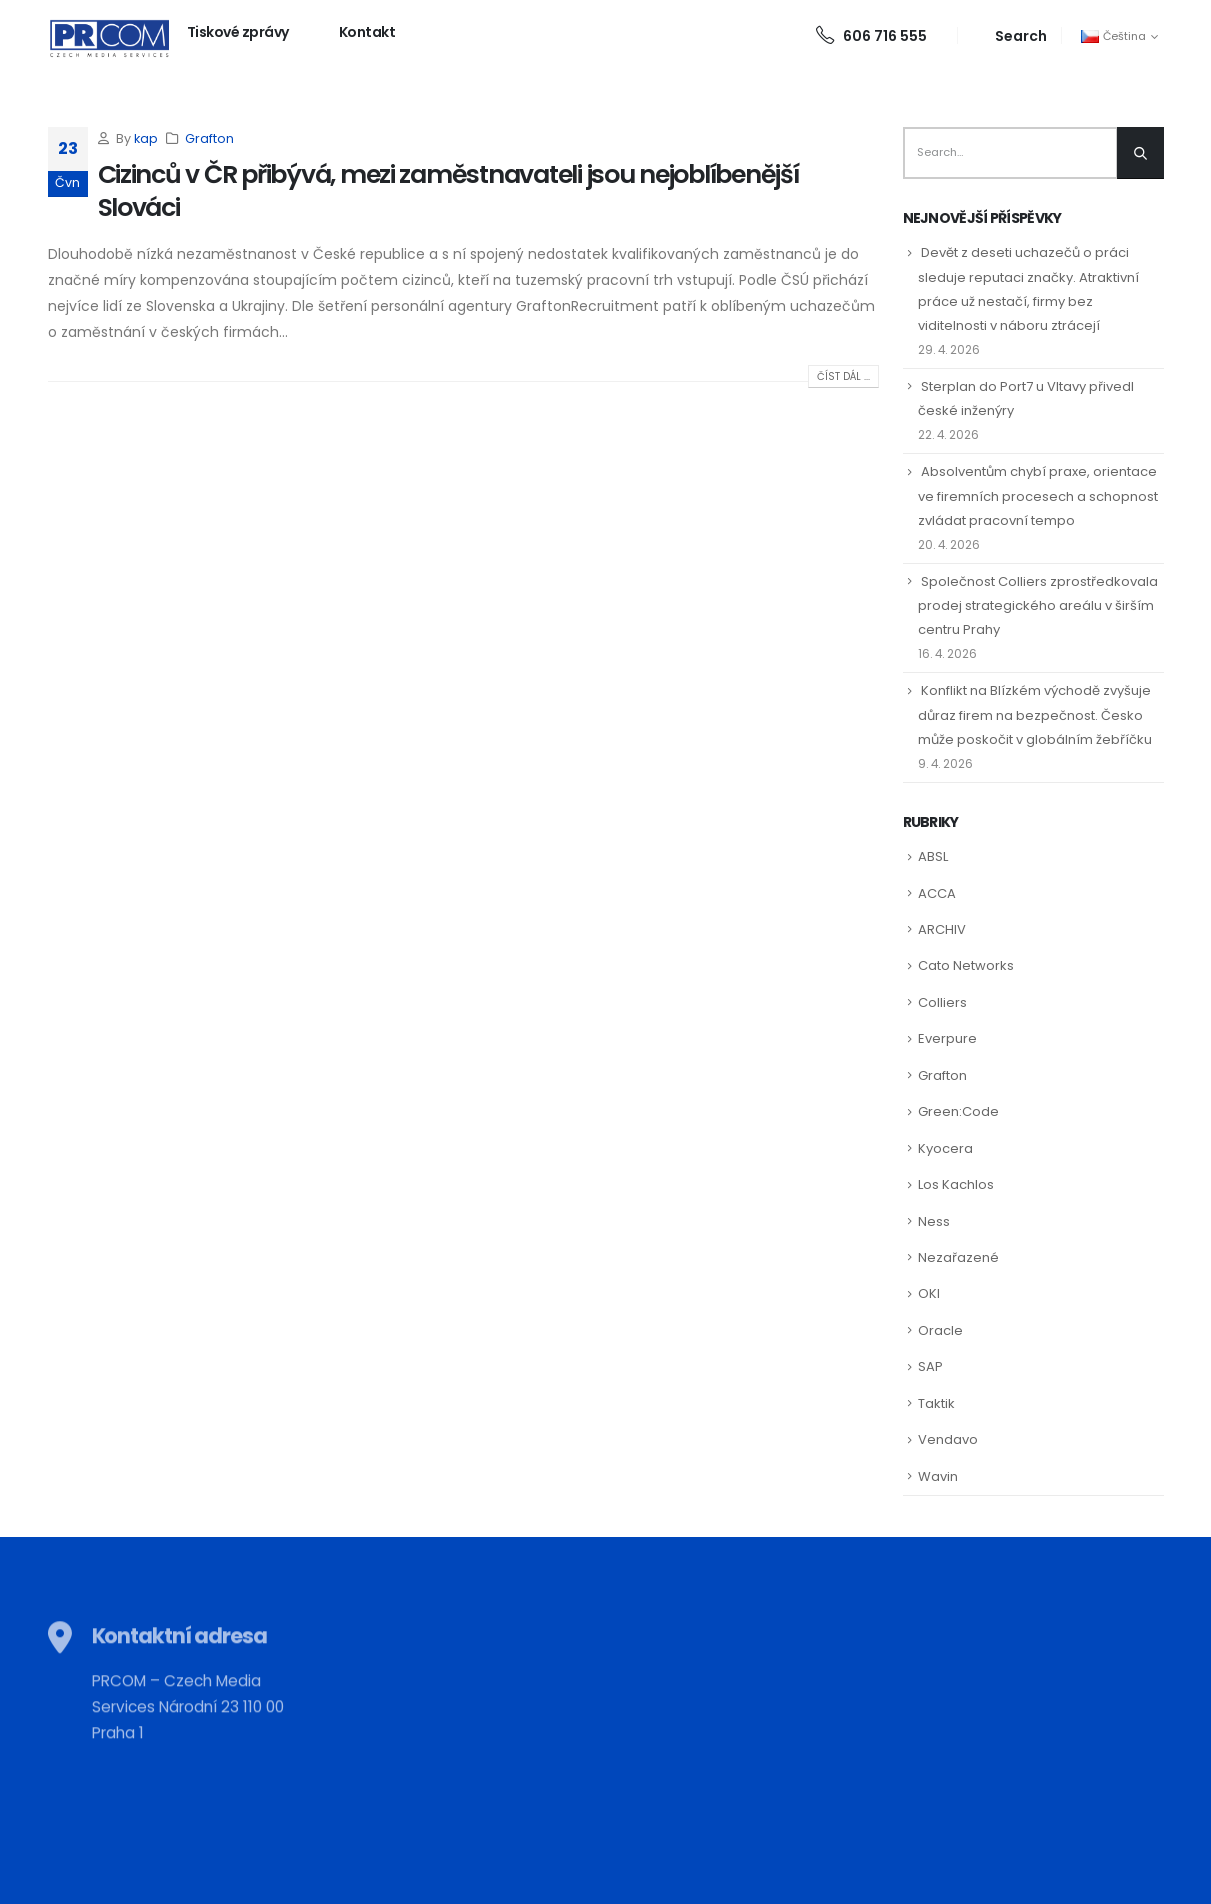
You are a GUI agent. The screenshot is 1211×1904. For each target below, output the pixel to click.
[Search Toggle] (1009, 35)
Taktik (936, 1403)
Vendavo (948, 1439)
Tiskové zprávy (238, 32)
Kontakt (367, 32)
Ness (934, 1221)
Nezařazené (958, 1257)
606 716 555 (871, 36)
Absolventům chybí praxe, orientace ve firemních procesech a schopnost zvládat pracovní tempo (1038, 495)
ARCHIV (942, 929)
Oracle (940, 1330)
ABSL (933, 856)
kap (146, 138)
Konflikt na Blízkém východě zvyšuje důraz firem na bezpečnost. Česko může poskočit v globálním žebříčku (1035, 714)
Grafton (209, 138)
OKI (929, 1293)
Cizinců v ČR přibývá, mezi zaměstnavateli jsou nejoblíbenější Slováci (448, 191)
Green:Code (958, 1111)
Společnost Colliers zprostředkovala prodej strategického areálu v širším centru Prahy (1038, 605)
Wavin (938, 1476)
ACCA (937, 893)
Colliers (942, 1002)
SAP (930, 1366)
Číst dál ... (843, 376)
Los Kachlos (956, 1184)
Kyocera (945, 1148)
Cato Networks (966, 965)
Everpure (947, 1038)
